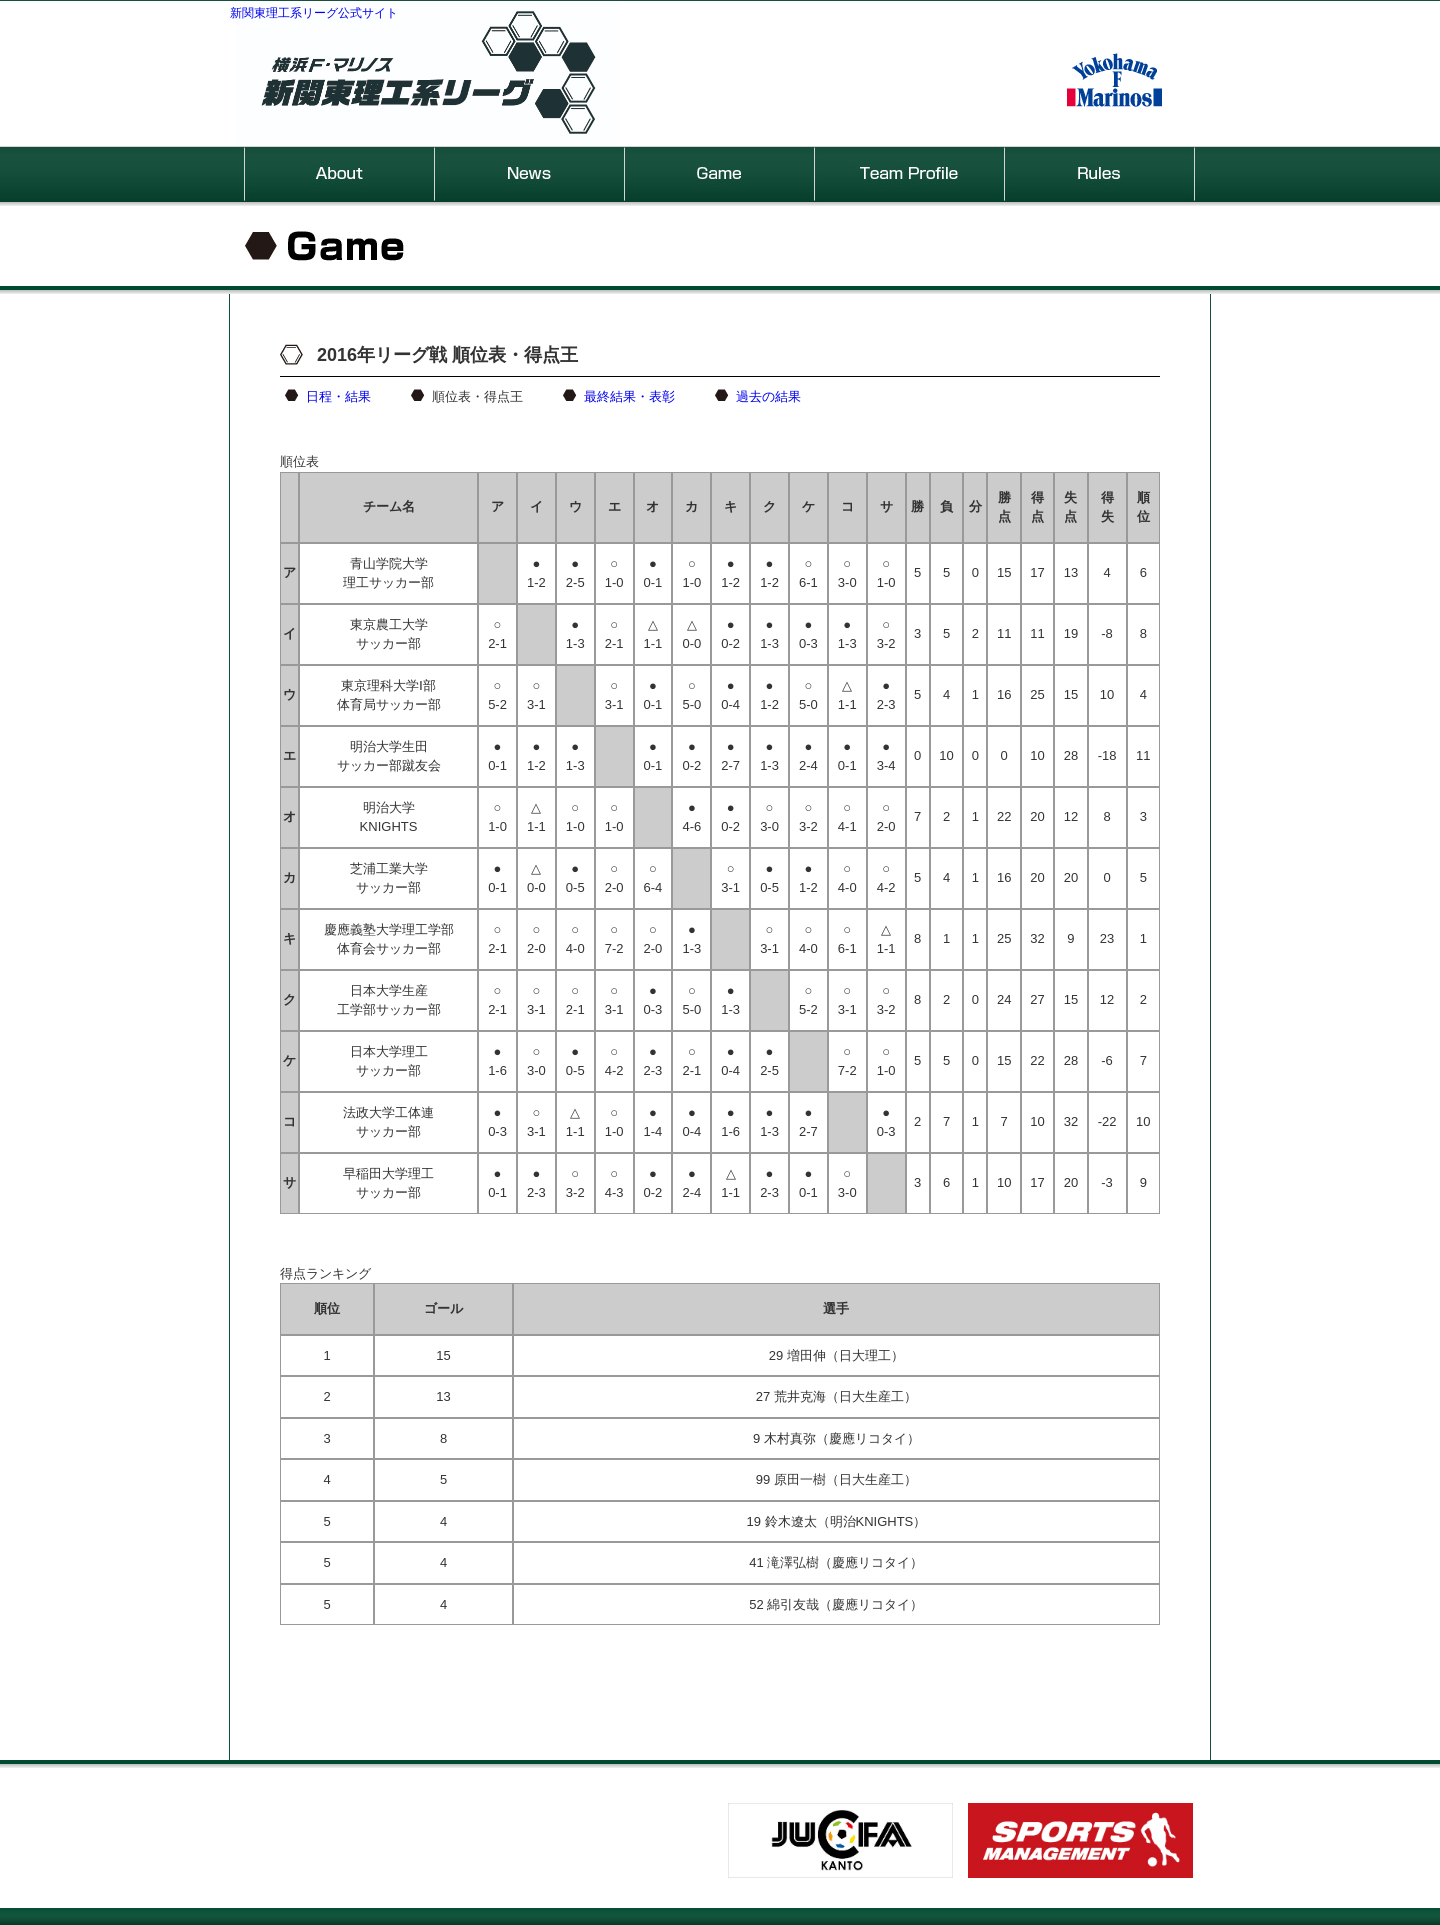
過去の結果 (768, 396)
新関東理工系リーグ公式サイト (314, 13)
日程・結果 (338, 396)
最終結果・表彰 (629, 396)
